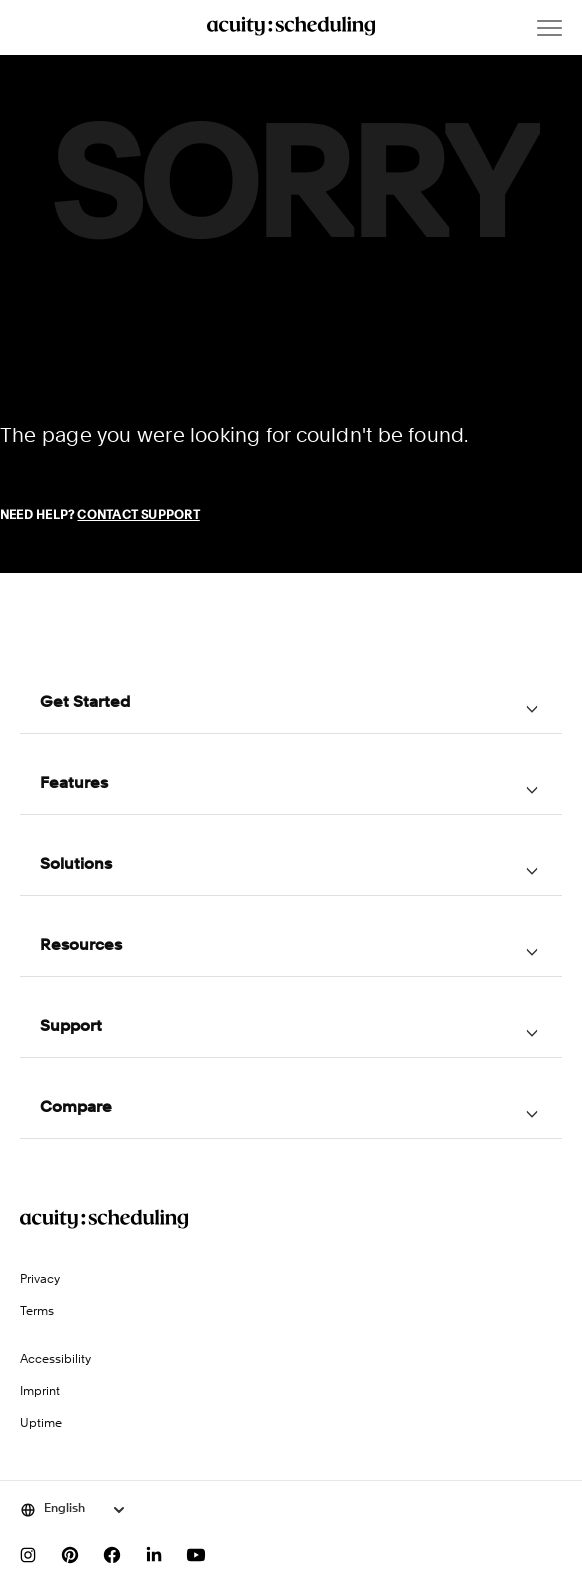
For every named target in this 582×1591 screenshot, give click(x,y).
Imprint (40, 1392)
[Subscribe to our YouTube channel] (196, 1555)
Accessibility (55, 1360)
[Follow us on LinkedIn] (154, 1555)
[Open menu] (549, 28)
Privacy (40, 1280)
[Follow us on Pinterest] (70, 1555)
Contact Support (138, 516)
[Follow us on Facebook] (112, 1555)
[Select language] (73, 1510)
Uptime (41, 1424)
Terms (37, 1312)
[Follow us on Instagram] (28, 1555)
